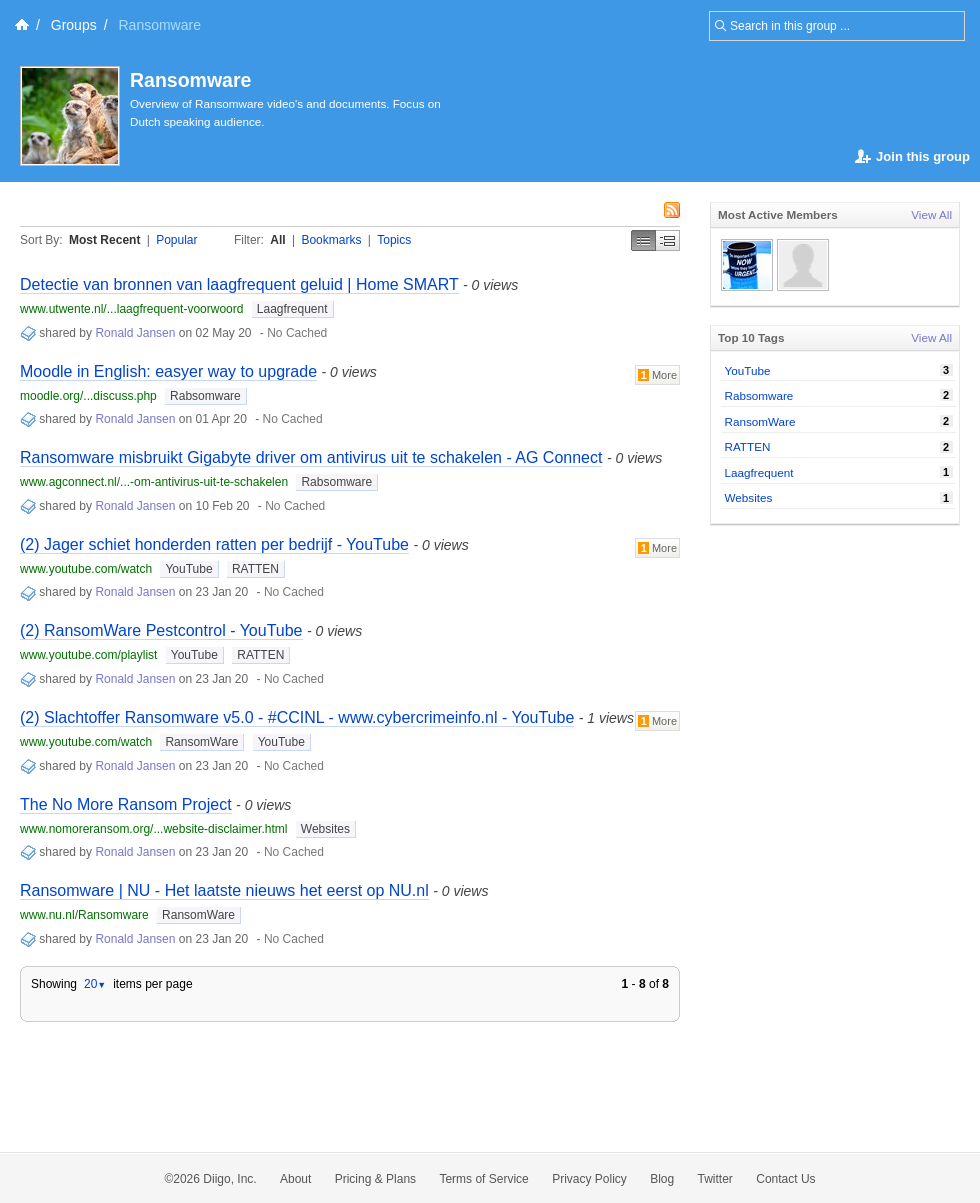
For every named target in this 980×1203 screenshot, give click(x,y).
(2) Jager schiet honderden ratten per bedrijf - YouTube (214, 544)
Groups (74, 25)
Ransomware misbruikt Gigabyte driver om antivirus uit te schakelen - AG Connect (311, 457)
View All (931, 214)
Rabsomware (205, 396)
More (657, 375)
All (277, 240)
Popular (176, 240)
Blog (662, 1179)
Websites (325, 829)
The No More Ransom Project (126, 804)
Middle (668, 240)
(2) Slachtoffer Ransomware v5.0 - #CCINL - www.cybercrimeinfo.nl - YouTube (297, 717)
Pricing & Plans (375, 1179)
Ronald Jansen (135, 333)
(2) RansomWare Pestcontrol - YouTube (161, 630)
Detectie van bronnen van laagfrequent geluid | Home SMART (239, 284)
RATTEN (255, 569)
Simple (643, 240)
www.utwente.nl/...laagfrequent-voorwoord (131, 309)
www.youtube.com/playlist (88, 655)
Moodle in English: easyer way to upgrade (168, 371)
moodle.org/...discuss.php (88, 396)
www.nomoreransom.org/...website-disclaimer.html (153, 829)
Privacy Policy (589, 1179)
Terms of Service (483, 1179)
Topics (394, 240)
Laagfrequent (292, 309)
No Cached (297, 333)
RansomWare (201, 742)
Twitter (715, 1179)
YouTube (188, 569)
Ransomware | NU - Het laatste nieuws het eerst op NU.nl (224, 890)
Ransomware (190, 80)
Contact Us (785, 1179)
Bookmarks (331, 240)
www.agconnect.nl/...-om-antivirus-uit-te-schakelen (154, 482)
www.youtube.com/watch (86, 569)
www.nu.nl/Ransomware (84, 915)
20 (95, 984)
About (295, 1179)
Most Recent (104, 240)
